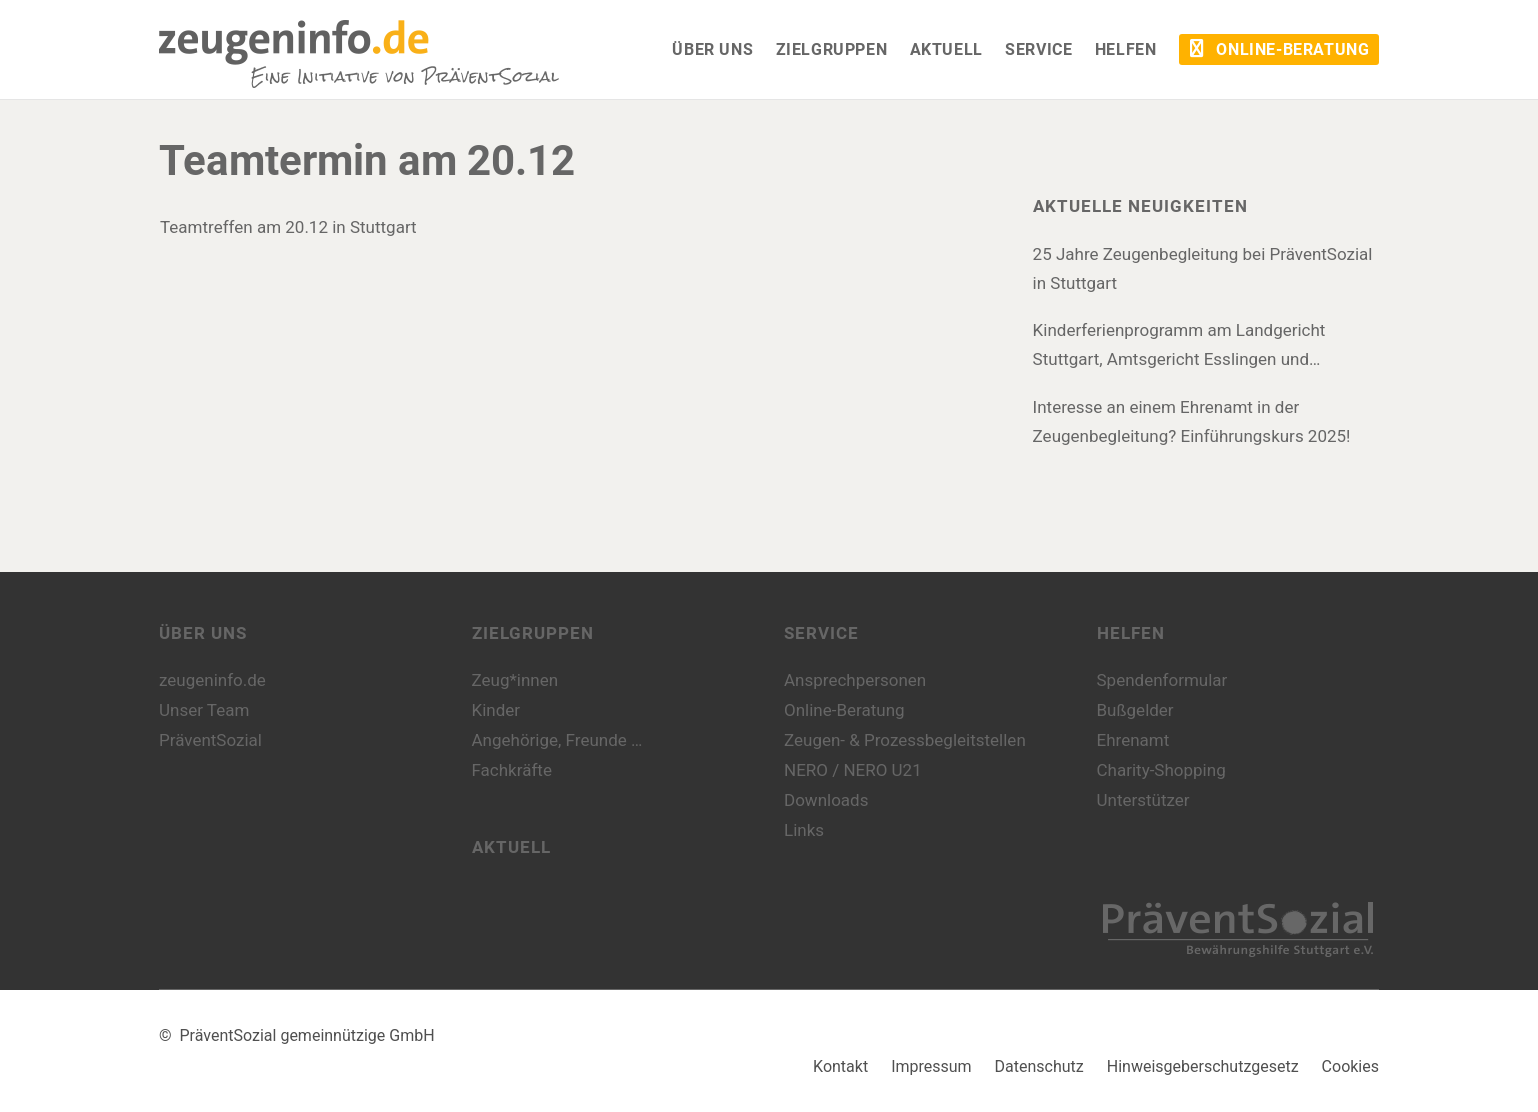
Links (804, 830)
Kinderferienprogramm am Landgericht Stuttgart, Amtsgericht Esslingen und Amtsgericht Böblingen (1179, 347)
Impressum (931, 1066)
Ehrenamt (1133, 740)
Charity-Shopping (1161, 770)
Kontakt (840, 1066)
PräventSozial (210, 740)
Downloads (826, 800)
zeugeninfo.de (212, 680)
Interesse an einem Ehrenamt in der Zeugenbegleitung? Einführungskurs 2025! (1192, 421)
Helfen (1131, 633)
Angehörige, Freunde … (557, 740)
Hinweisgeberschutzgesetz (1203, 1066)
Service (821, 633)
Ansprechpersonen (855, 680)
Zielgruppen (533, 633)
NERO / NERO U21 (853, 770)
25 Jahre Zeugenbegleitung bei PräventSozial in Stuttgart (1203, 268)
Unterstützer (1143, 800)
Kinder (496, 710)
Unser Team (204, 710)
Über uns (203, 633)
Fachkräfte (512, 770)
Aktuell (511, 847)
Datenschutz (1039, 1066)
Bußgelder (1135, 710)
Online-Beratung (844, 710)
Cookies (1350, 1066)
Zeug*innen (515, 680)
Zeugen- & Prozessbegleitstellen (905, 740)
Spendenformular (1162, 680)
